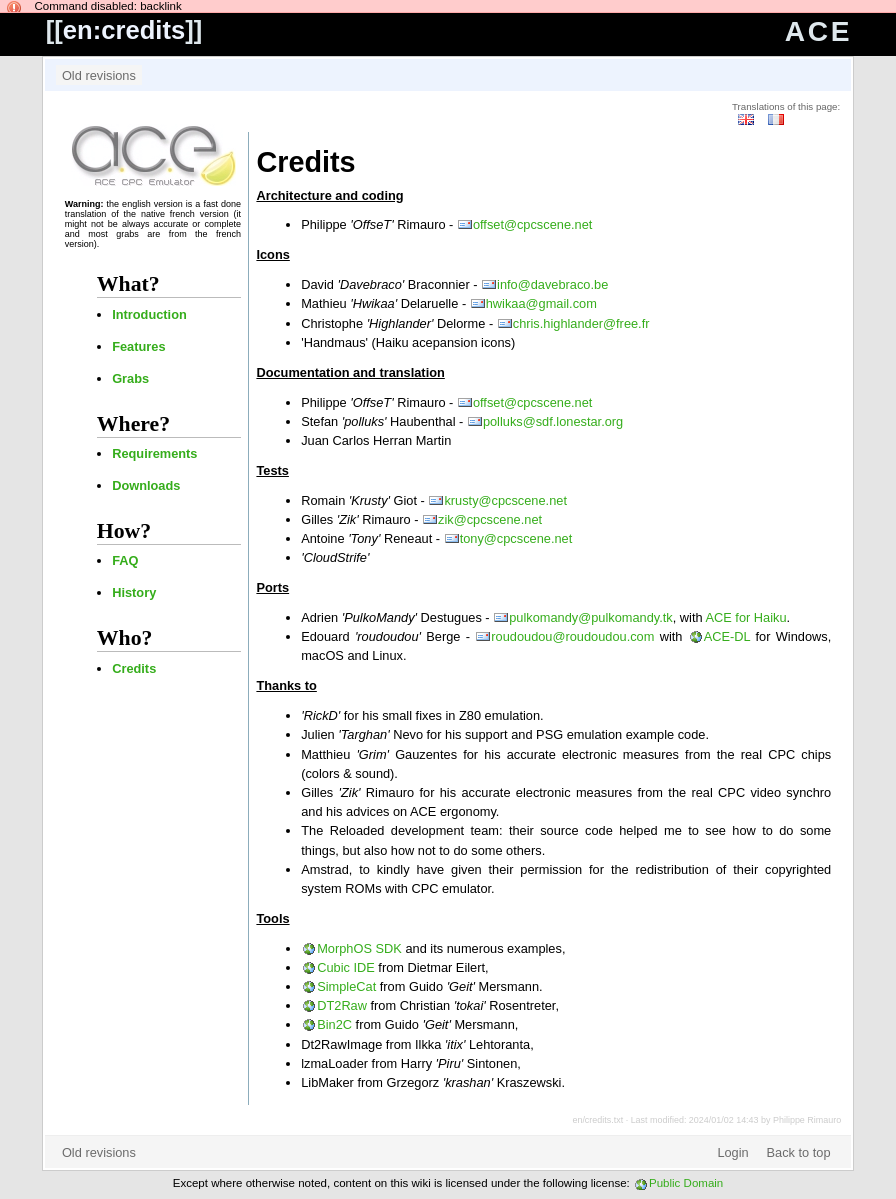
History (134, 592)
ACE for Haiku (745, 617)
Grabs (130, 378)
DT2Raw (342, 1005)
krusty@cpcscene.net (505, 500)
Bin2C (334, 1024)
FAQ (125, 560)
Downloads (146, 485)
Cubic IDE (346, 967)
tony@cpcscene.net (516, 538)
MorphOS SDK (359, 948)
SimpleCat (346, 986)
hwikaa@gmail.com (541, 303)
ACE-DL (727, 636)
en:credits (124, 30)
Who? (125, 638)
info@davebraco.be (552, 284)
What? (128, 284)
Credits (134, 668)
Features (138, 346)
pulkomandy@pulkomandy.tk (591, 617)
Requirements (154, 453)
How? (124, 531)
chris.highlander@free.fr (581, 323)
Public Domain (686, 1183)
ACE (818, 31)
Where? (133, 424)
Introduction (149, 314)
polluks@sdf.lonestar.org (553, 421)
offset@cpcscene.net (532, 224)
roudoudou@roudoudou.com (572, 636)
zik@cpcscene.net (490, 519)
